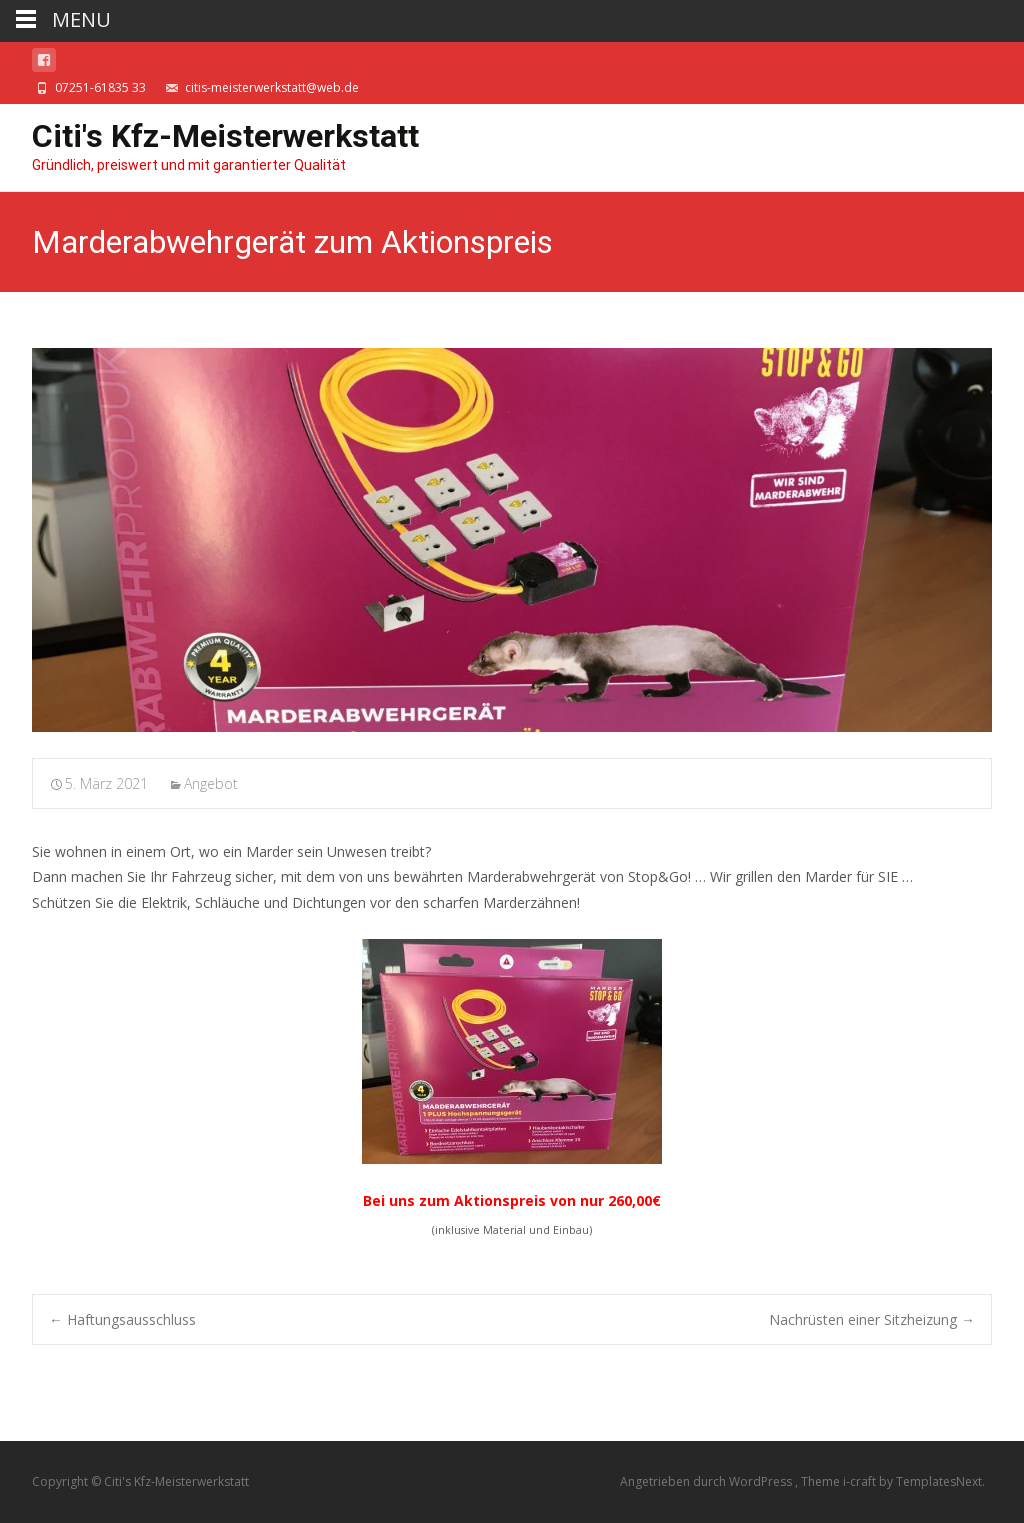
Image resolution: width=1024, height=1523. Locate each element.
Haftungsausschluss (122, 1319)
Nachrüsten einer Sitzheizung (872, 1319)
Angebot (211, 783)
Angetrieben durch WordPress (707, 1481)
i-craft (861, 1481)
